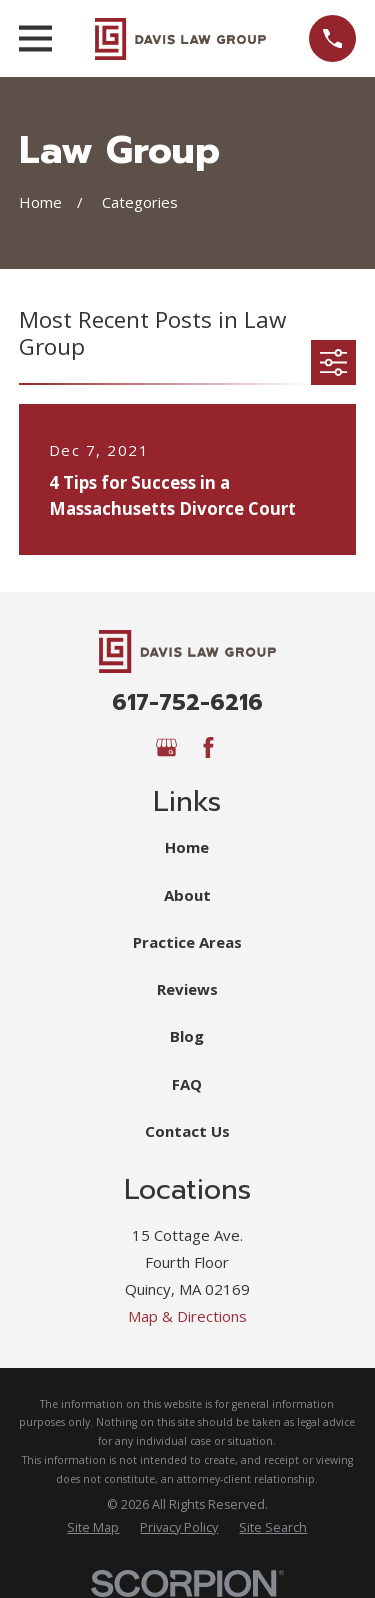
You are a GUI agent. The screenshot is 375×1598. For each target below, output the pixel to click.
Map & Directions (187, 1316)
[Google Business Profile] (166, 747)
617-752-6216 (187, 702)
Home (187, 847)
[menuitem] (93, 1528)
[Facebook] (208, 747)
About (187, 895)
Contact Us (187, 1131)
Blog (187, 1036)
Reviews (187, 989)
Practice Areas (187, 942)
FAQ (187, 1084)
